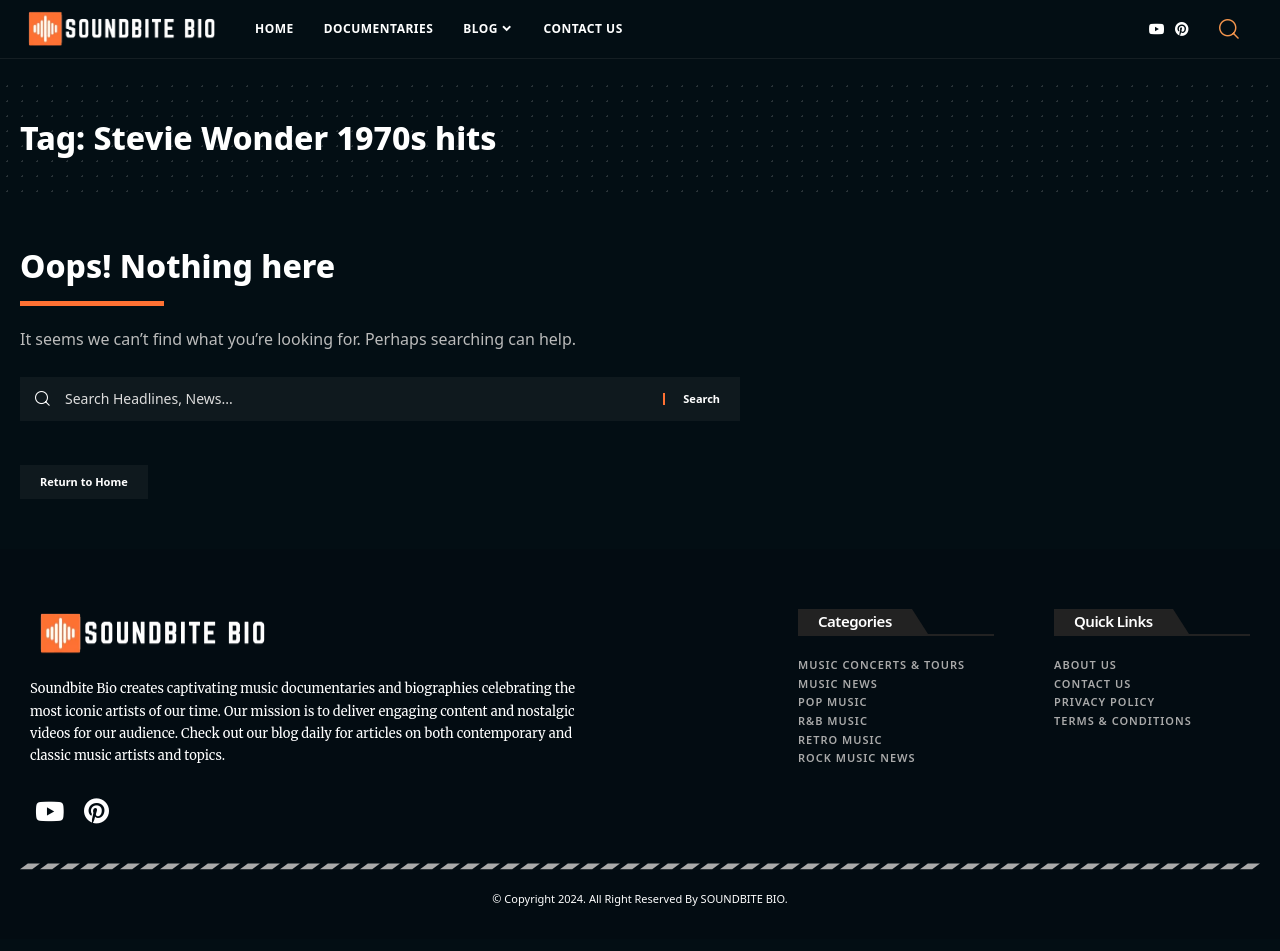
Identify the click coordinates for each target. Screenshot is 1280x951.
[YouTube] (1157, 29)
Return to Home (108, 490)
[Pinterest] (1182, 29)
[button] (1233, 29)
